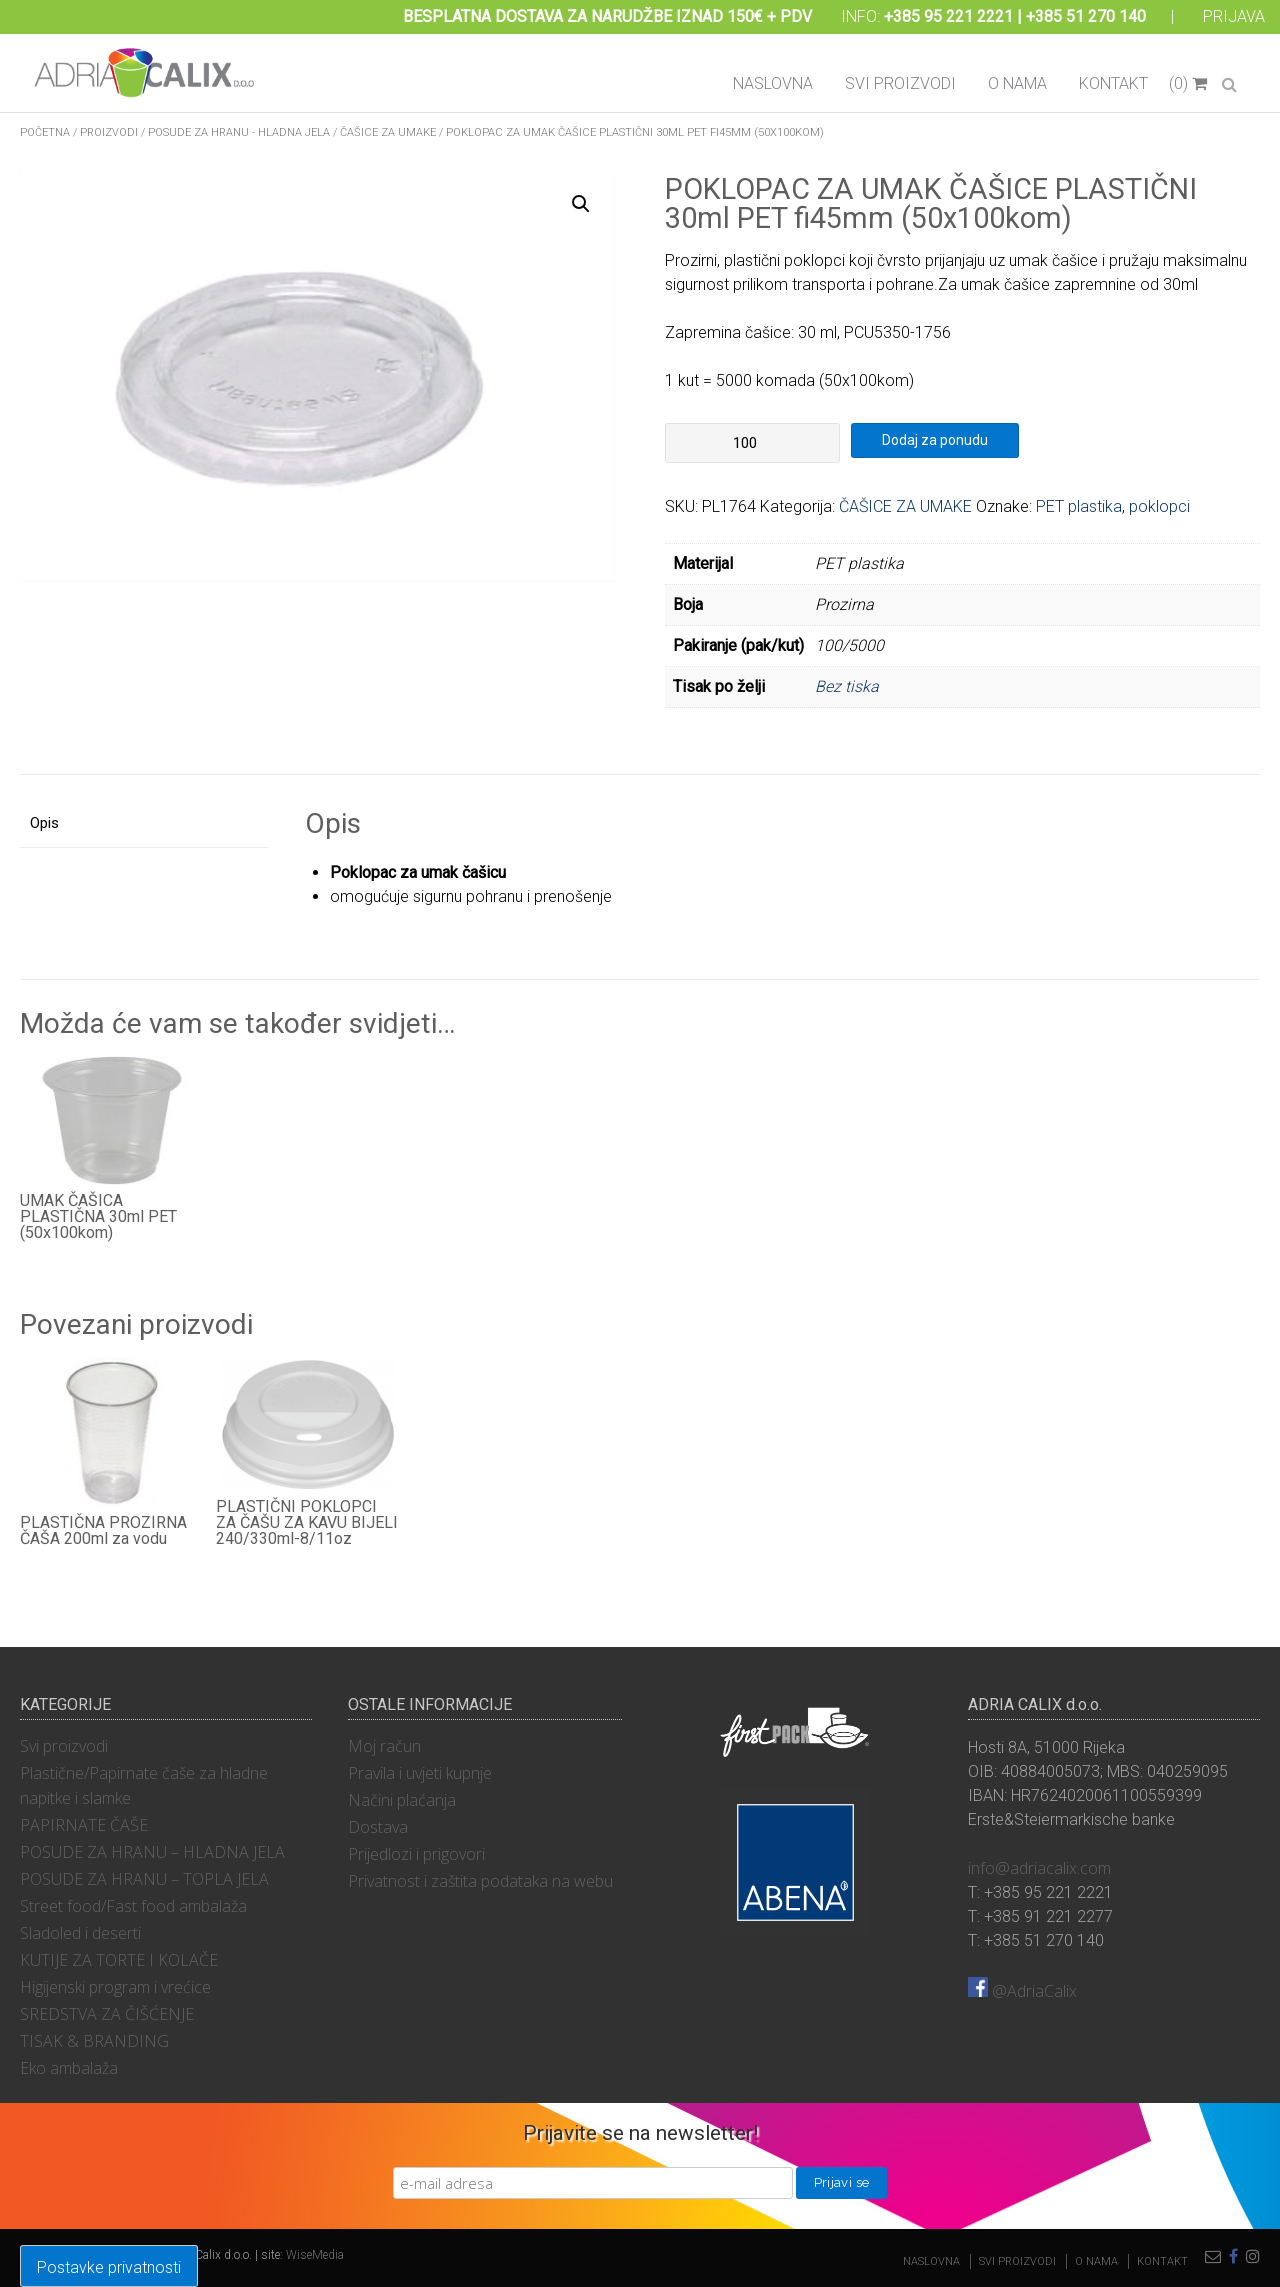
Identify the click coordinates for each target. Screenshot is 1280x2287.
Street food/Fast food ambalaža (133, 1906)
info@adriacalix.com (1039, 1868)
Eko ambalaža (69, 2068)
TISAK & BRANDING (94, 2041)
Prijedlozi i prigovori (416, 1854)
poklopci (1159, 506)
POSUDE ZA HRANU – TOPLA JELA (144, 1879)
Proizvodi (109, 132)
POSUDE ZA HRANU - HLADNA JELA (239, 132)
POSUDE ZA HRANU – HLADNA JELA (152, 1852)
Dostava (378, 1827)
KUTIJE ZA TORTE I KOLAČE (119, 1960)
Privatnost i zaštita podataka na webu (480, 1881)
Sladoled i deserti (80, 1933)
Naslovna (773, 83)
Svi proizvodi (900, 83)
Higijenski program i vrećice (115, 1987)
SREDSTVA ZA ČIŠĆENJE (107, 2014)
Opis (44, 823)
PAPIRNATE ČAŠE (84, 1825)
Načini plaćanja (402, 1800)
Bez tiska (847, 686)
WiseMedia (315, 2255)
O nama (1017, 83)
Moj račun (384, 1746)
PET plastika (1079, 506)
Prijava (1234, 16)
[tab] (144, 824)
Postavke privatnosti (109, 2267)
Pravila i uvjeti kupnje (420, 1773)
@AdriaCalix (1022, 1991)
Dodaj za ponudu (935, 440)
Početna (45, 132)
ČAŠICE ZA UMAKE (388, 132)
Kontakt (1113, 83)
